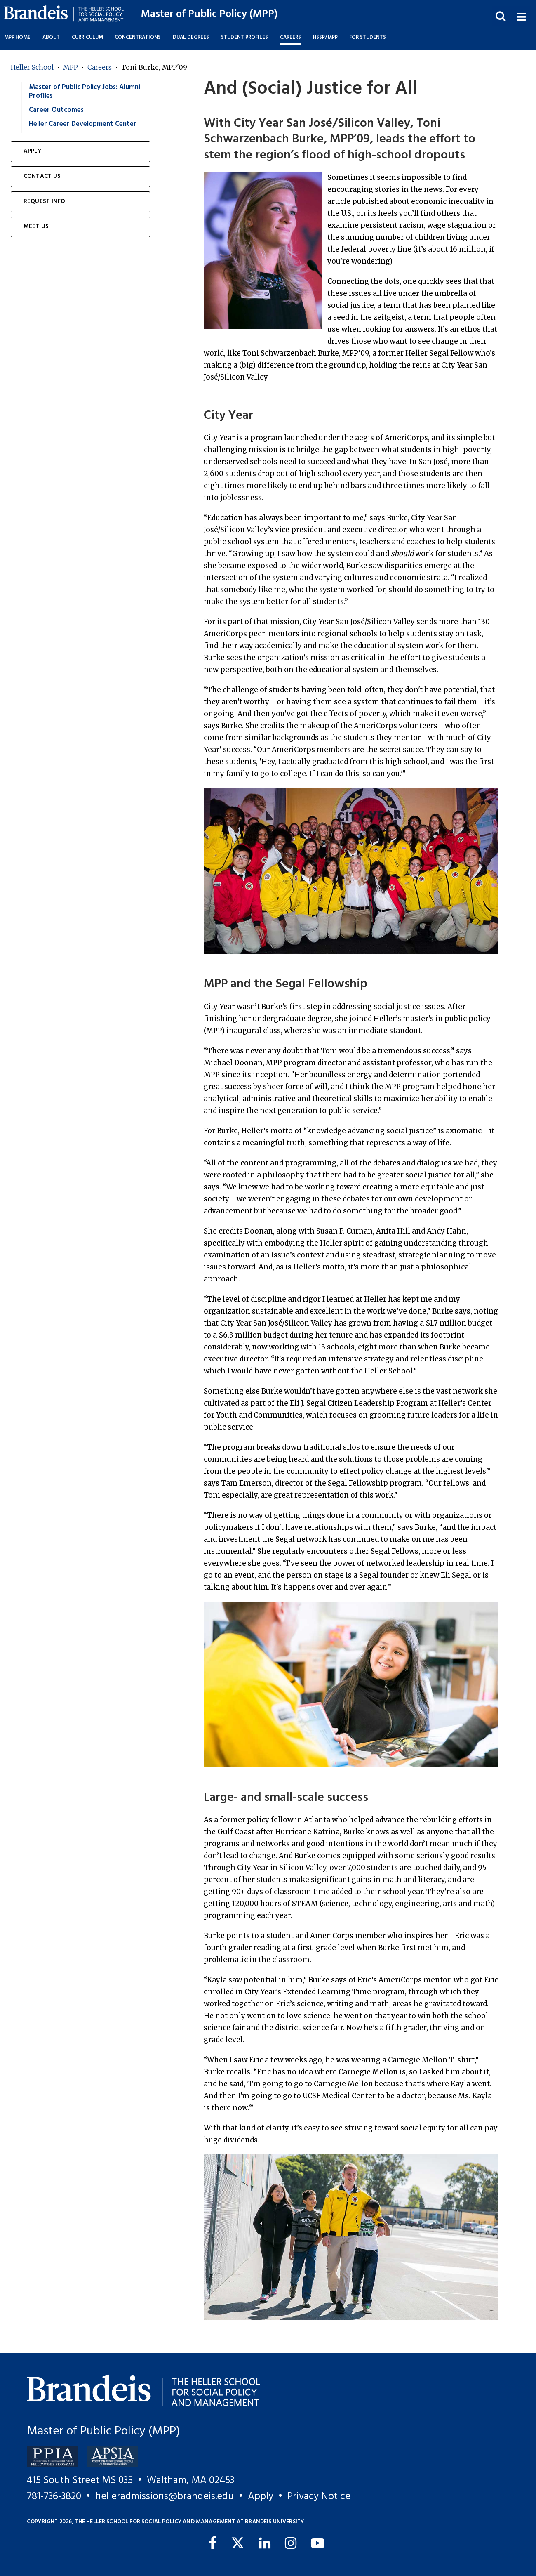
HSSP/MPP (325, 37)
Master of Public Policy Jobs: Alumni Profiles (84, 91)
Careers (99, 67)
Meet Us (36, 226)
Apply (32, 151)
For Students (367, 37)
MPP (70, 67)
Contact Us (42, 176)
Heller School (32, 67)
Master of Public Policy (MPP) (209, 14)
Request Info (44, 201)
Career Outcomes (56, 110)
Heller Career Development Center (82, 124)
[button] (521, 16)
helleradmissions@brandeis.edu (164, 2497)
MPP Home (17, 37)
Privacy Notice (318, 2497)
